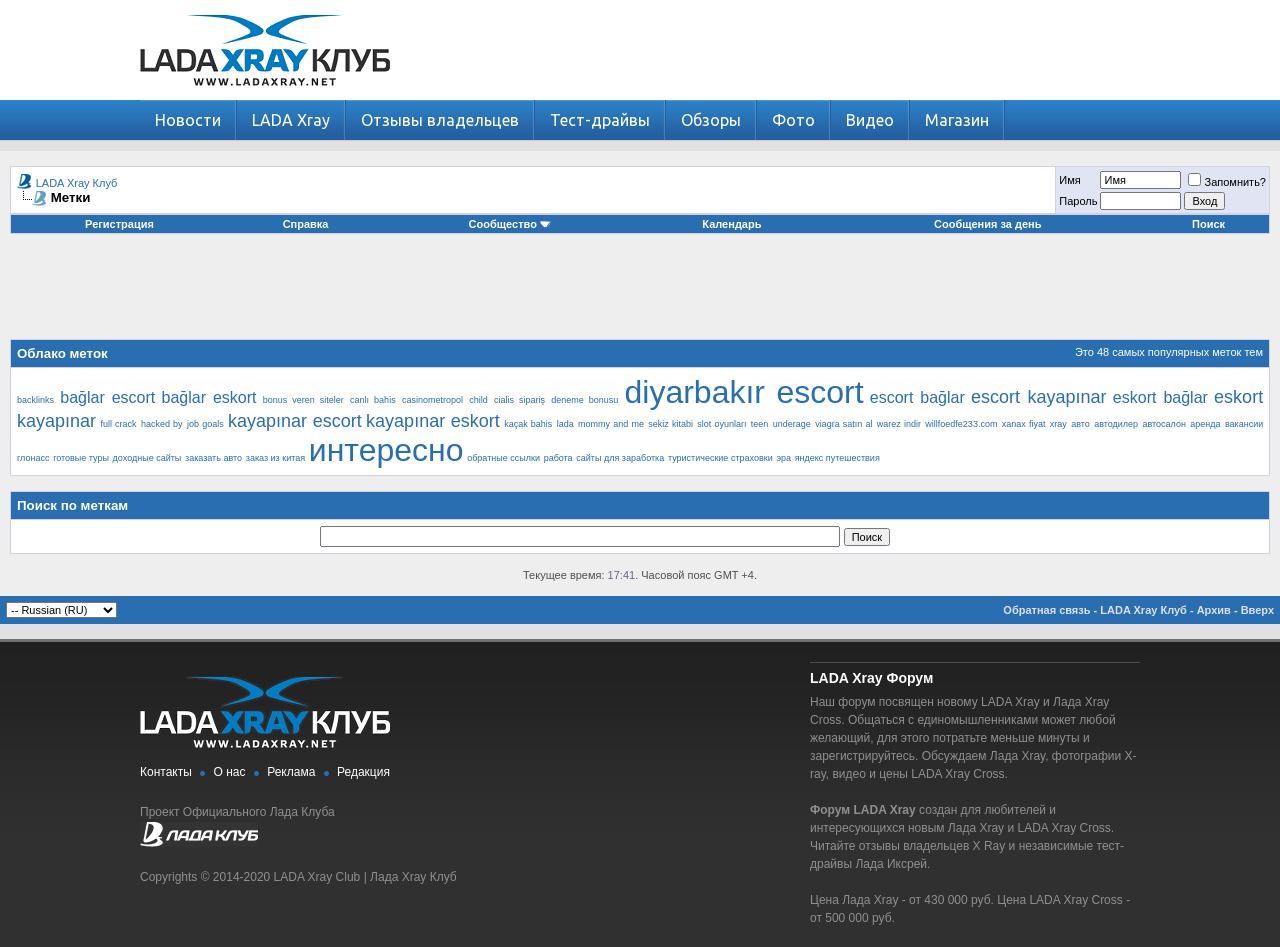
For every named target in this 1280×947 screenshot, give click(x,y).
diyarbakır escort (743, 392)
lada (565, 424)
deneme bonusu (584, 400)
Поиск (1208, 224)
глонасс (33, 458)
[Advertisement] (640, 294)
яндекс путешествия (837, 458)
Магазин (957, 120)
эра (783, 458)
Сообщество (510, 224)
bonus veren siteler (303, 400)
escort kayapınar (1039, 397)
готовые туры (81, 458)
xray (1058, 424)
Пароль (1078, 201)
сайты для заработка (620, 458)
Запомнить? (1227, 182)
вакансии (1244, 424)
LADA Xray (291, 120)
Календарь (731, 224)
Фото (793, 120)
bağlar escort (107, 397)
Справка (306, 224)
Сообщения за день (987, 224)
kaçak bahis (528, 424)
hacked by (162, 424)
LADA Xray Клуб (77, 183)
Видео (870, 120)
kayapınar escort (295, 421)
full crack (118, 424)
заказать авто (213, 458)
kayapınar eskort (433, 421)
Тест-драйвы (600, 120)
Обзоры (711, 120)
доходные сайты (147, 458)
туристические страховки (720, 458)
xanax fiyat (1024, 424)
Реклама (291, 772)
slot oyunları (721, 424)
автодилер (1116, 424)
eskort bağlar (1160, 397)
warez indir (899, 424)
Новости (188, 120)
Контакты (166, 772)
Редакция (363, 772)
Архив (1214, 610)
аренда (1205, 424)
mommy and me (611, 424)
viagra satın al (843, 424)
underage (792, 424)
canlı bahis (373, 400)
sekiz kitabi (670, 424)
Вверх (1257, 610)
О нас (230, 772)
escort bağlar (917, 397)
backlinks (35, 400)
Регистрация (119, 224)
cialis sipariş (519, 400)
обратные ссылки (503, 458)
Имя (1069, 180)
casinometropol (432, 400)
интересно (386, 450)
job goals (205, 424)
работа (558, 458)
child (478, 400)
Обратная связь (1046, 610)
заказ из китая (275, 458)
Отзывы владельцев (440, 120)
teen (760, 424)
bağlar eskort (209, 397)
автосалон (1163, 424)
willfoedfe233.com (961, 424)
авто (1080, 424)
